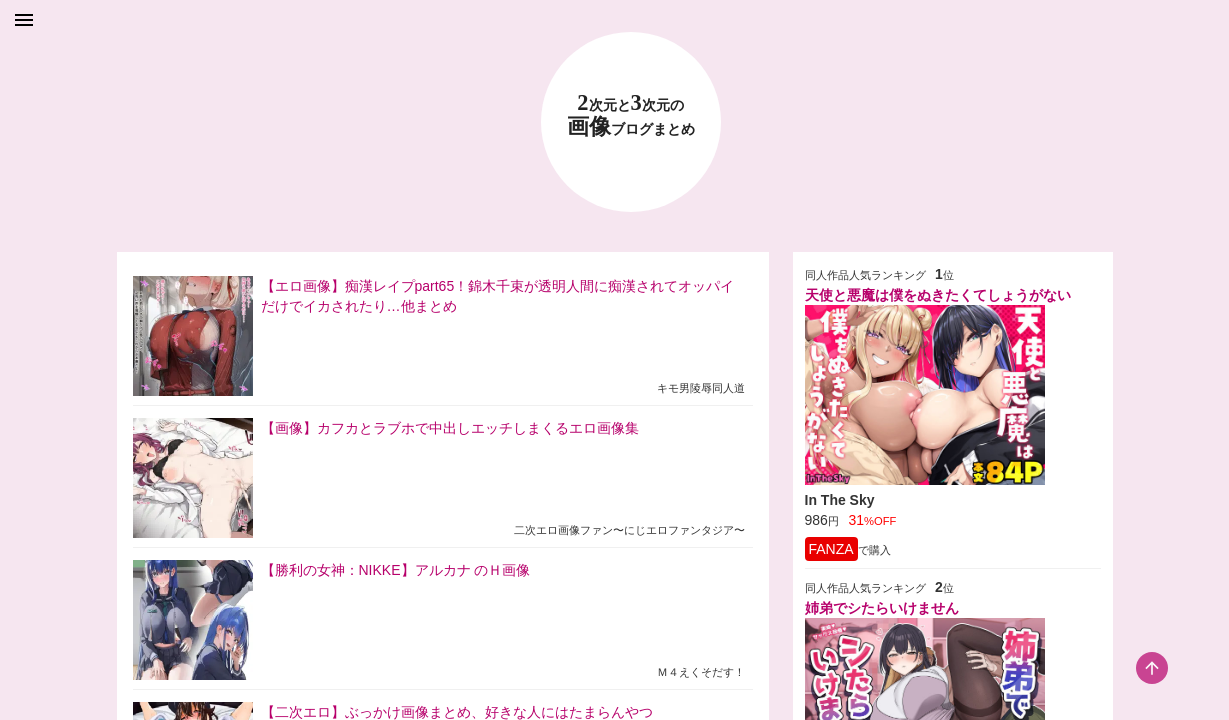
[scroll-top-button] (1152, 668)
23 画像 (631, 115)
